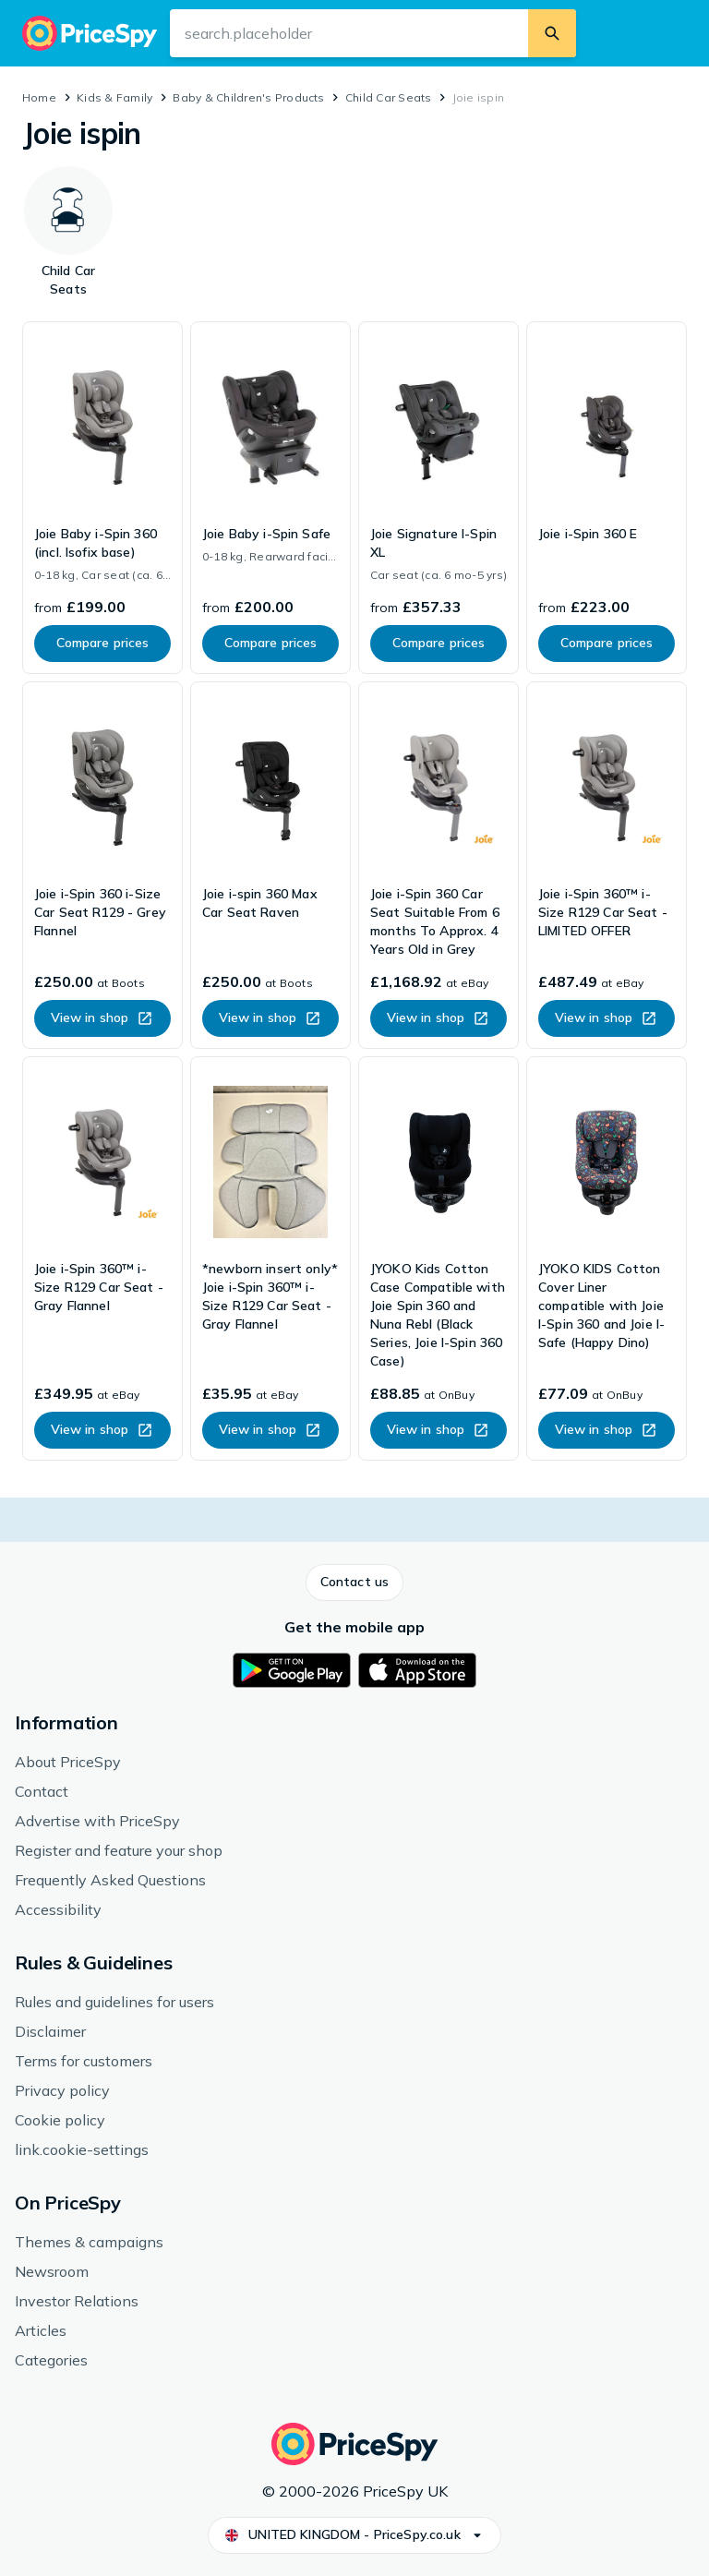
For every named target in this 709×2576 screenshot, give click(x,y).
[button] (354, 1582)
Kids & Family (114, 97)
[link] (102, 497)
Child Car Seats (388, 97)
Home (39, 97)
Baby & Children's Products (248, 97)
